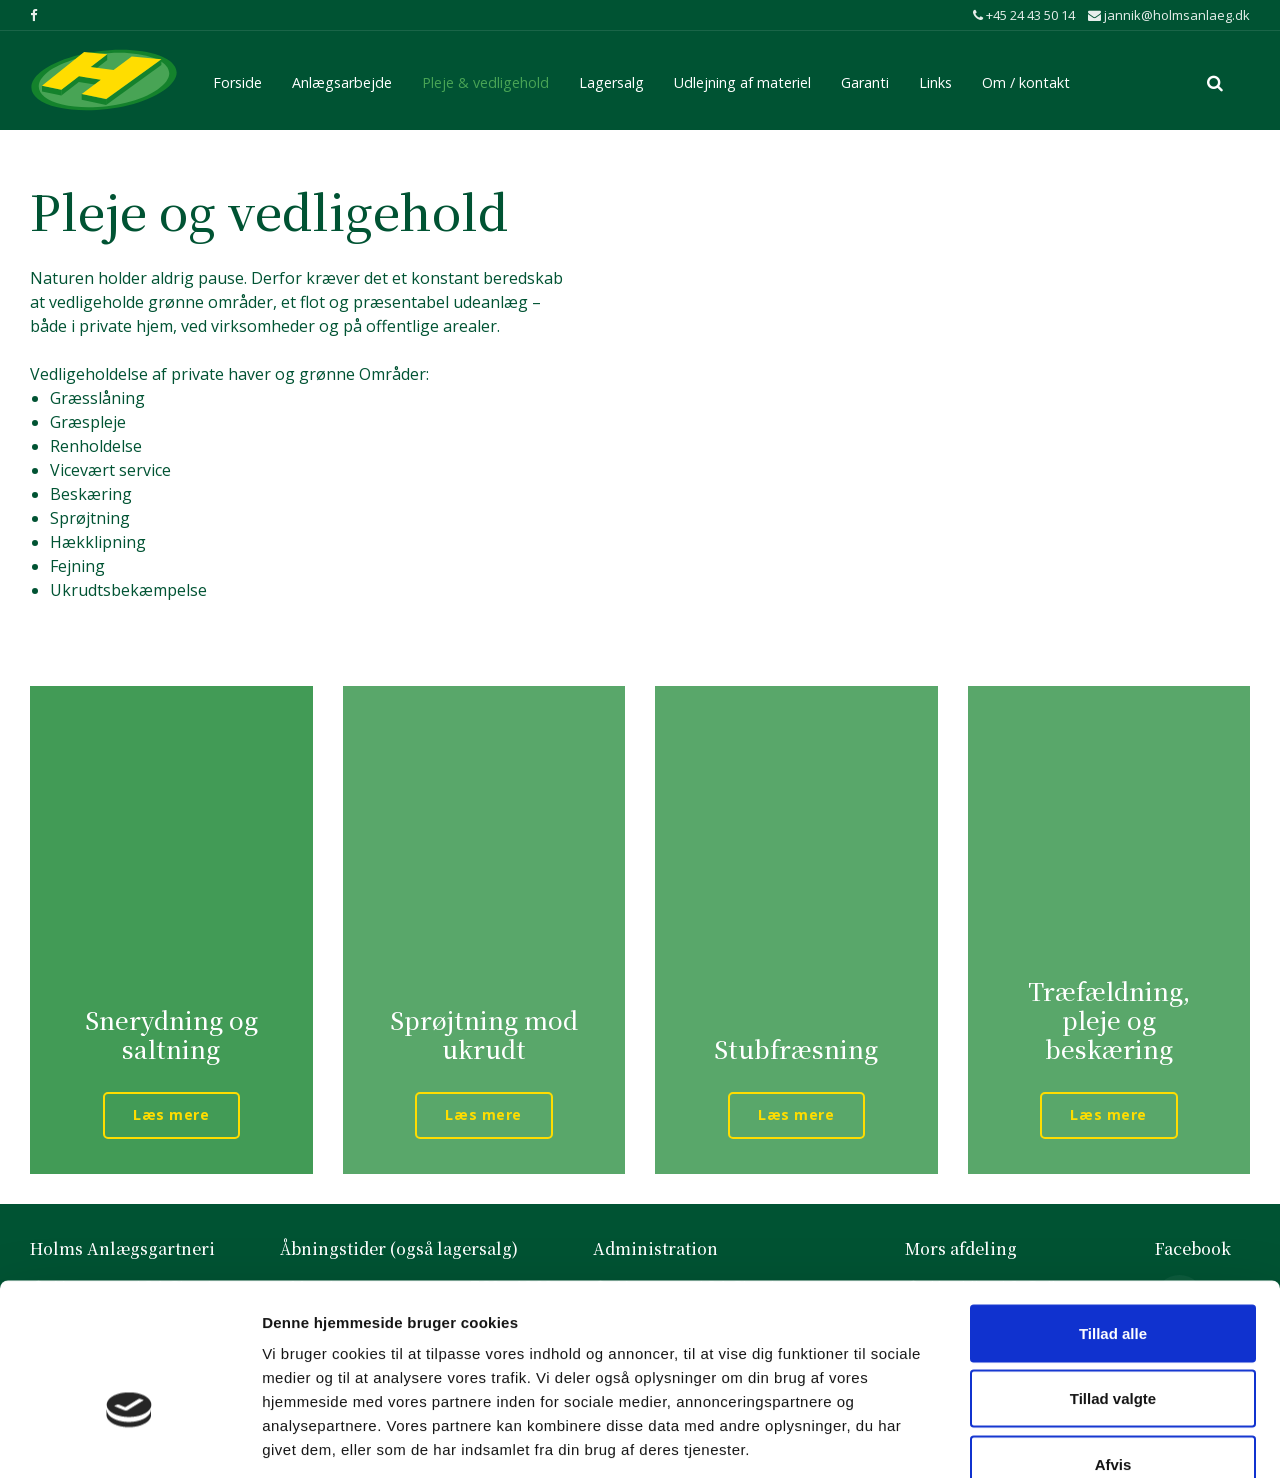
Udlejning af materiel (742, 79)
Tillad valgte (1113, 1281)
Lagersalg (611, 79)
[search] (1215, 80)
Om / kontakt (1026, 79)
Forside (237, 79)
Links (935, 79)
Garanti (865, 79)
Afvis (1113, 1346)
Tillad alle (1113, 1215)
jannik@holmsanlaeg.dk (1169, 15)
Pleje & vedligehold (485, 79)
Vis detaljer (1052, 1438)
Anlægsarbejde (342, 79)
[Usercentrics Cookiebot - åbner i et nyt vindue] (129, 1439)
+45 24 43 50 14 (1024, 15)
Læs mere (171, 1114)
